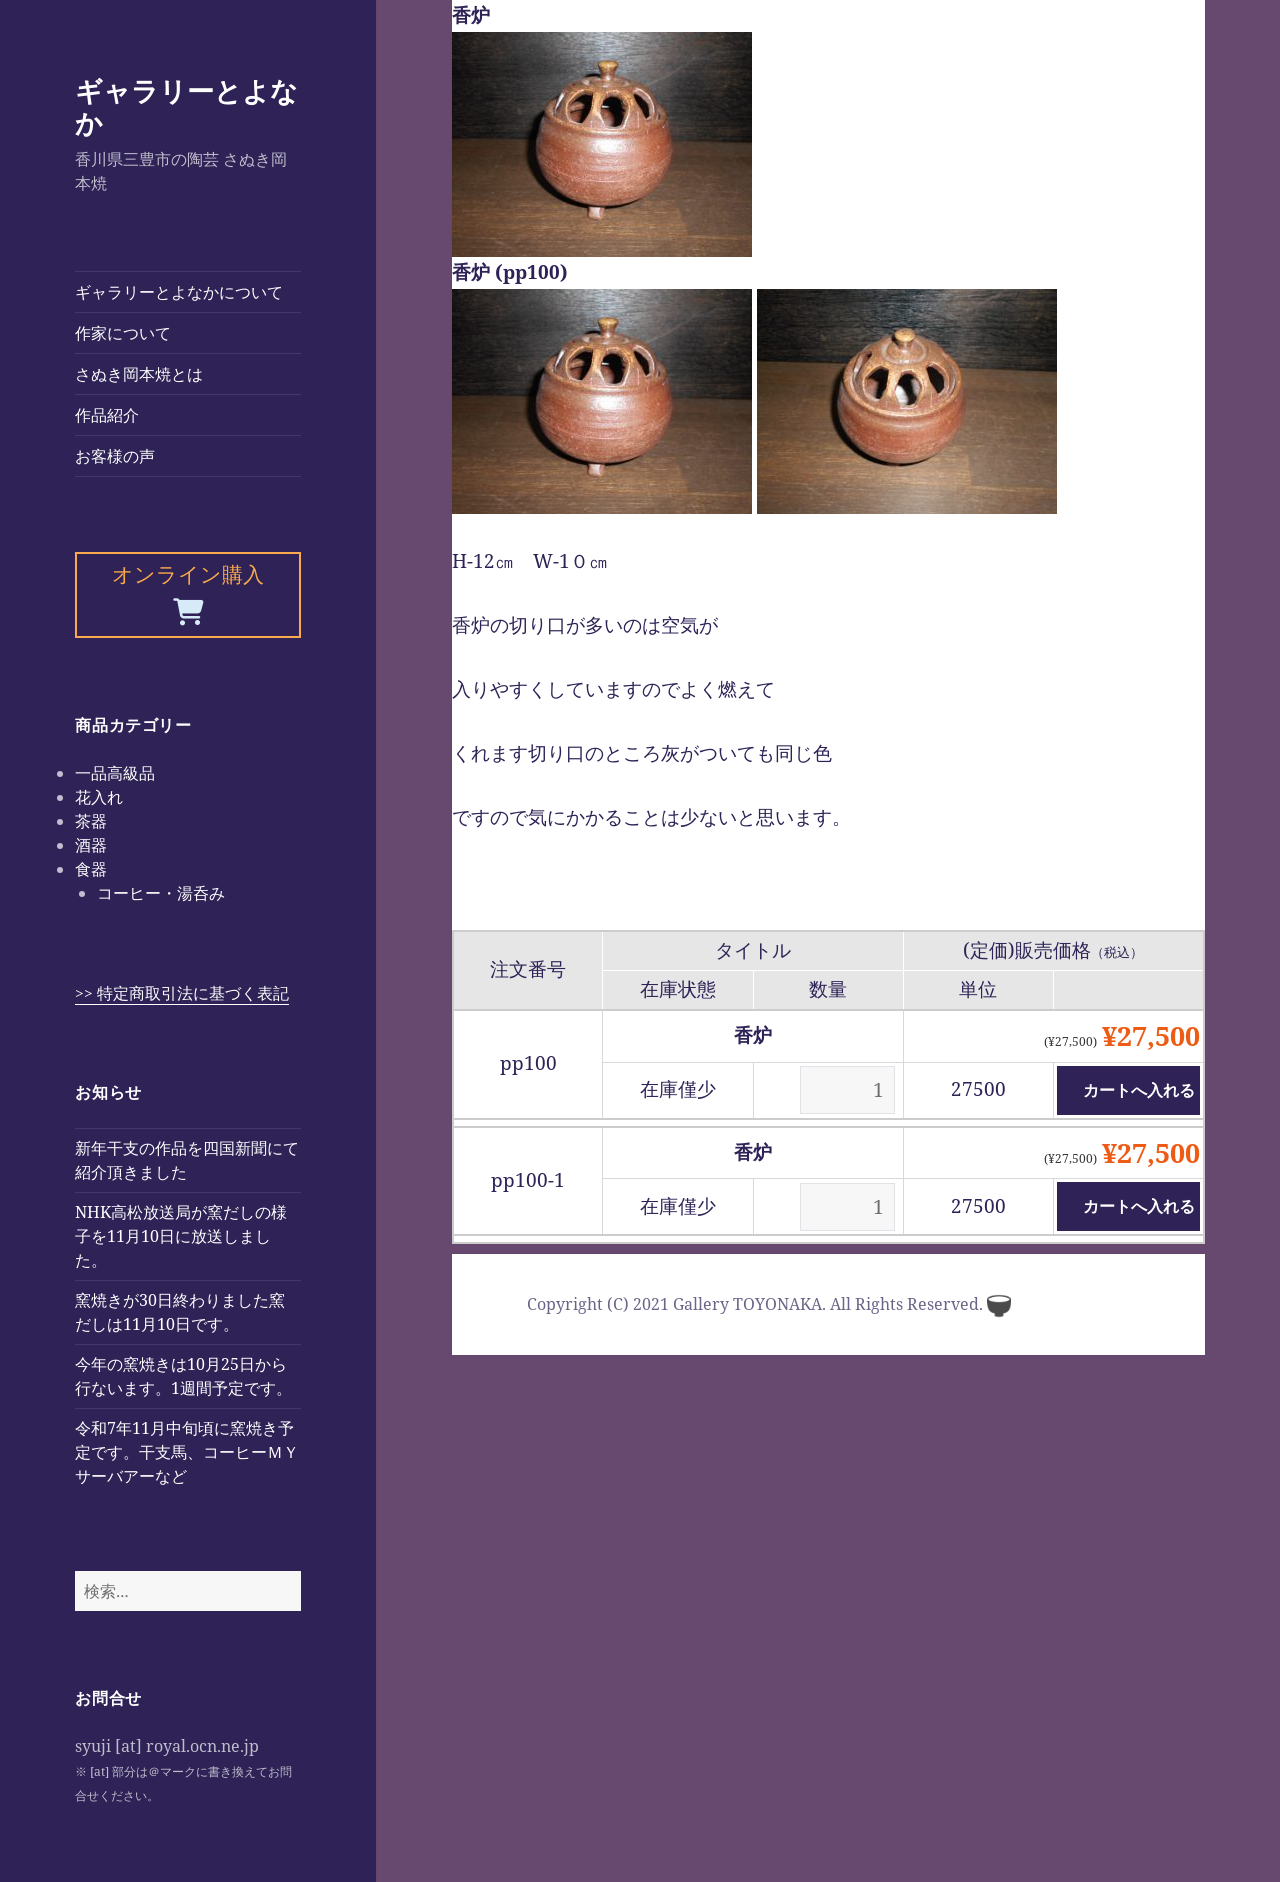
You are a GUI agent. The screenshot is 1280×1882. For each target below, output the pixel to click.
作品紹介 (107, 415)
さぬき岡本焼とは (139, 374)
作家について (123, 333)
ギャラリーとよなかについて (179, 292)
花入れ (99, 797)
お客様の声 (115, 456)
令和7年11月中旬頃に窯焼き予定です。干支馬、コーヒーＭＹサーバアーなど (187, 1452)
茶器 (91, 821)
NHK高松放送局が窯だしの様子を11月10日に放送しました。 (181, 1236)
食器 (91, 869)
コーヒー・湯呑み (161, 893)
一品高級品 (115, 773)
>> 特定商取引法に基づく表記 (182, 993)
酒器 (91, 845)
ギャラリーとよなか (186, 106)
